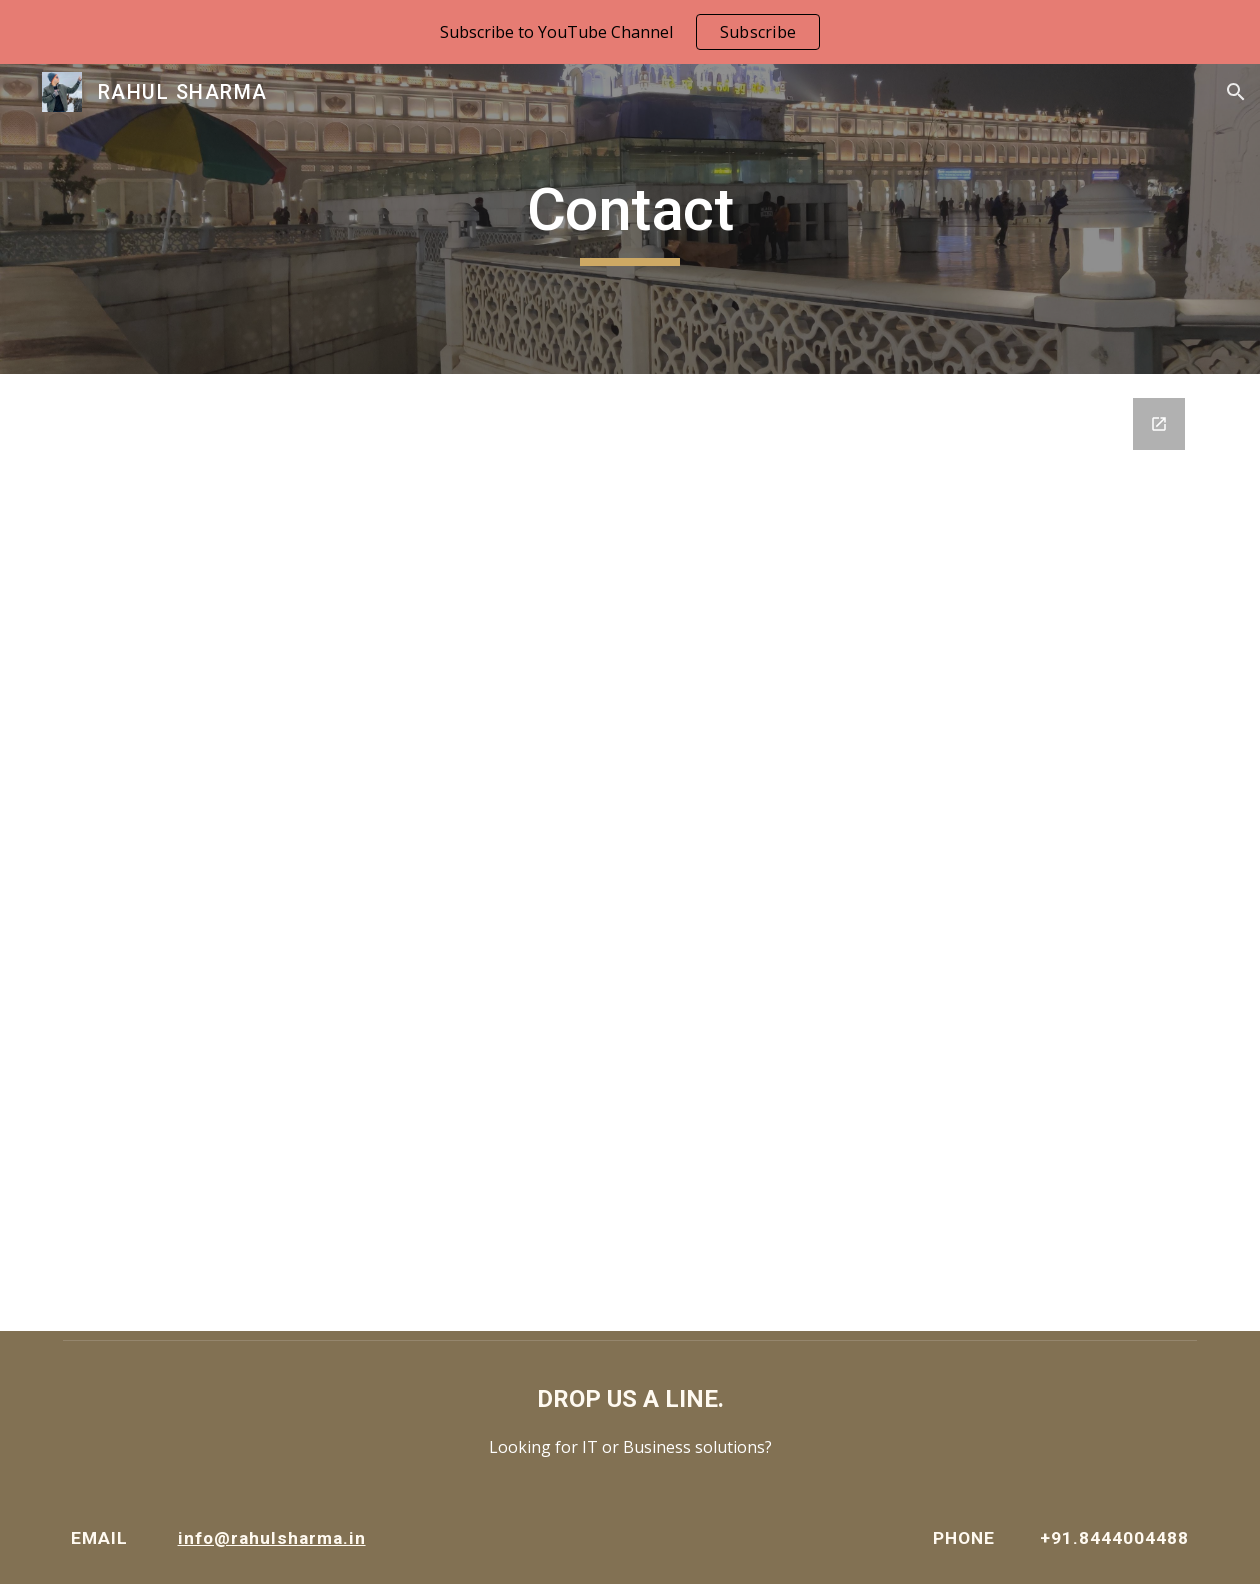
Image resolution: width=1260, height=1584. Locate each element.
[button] (1236, 92)
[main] (630, 219)
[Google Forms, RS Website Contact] (630, 852)
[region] (630, 32)
